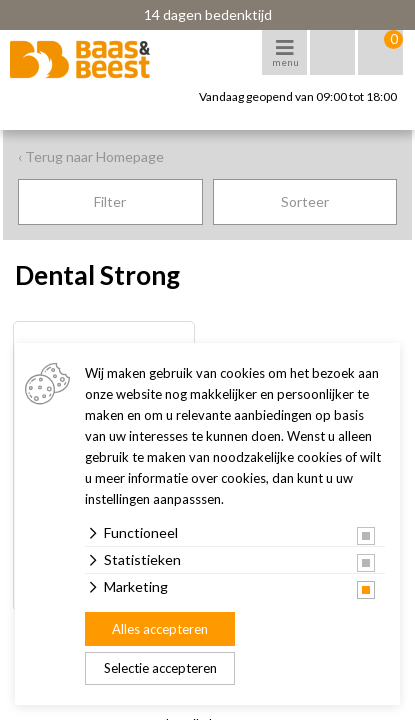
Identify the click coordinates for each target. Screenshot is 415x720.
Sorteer (305, 201)
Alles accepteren (160, 629)
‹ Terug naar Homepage (91, 156)
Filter (110, 201)
